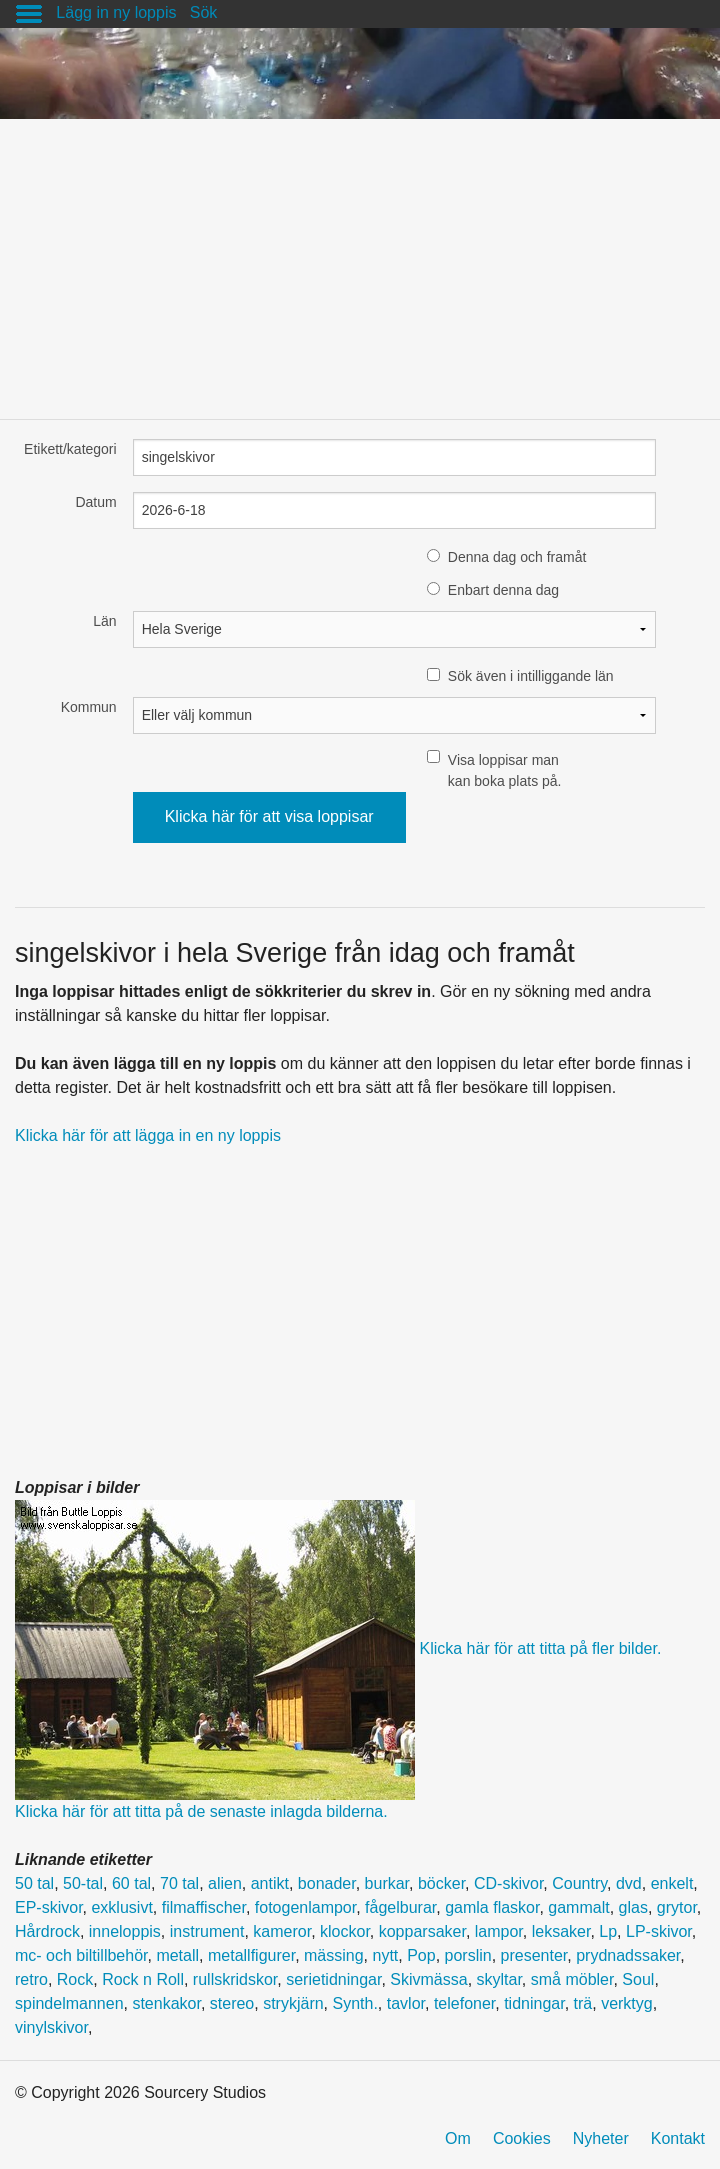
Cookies (522, 2138)
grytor (677, 1907)
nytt (385, 1955)
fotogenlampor (305, 1907)
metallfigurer (251, 1955)
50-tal (83, 1883)
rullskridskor (235, 1979)
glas (633, 1907)
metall (177, 1955)
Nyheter (601, 2138)
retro (31, 1979)
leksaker (561, 1931)
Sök (204, 12)
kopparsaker (422, 1931)
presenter (534, 1955)
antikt (270, 1883)
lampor (499, 1931)
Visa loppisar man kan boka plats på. (505, 770)
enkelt (672, 1883)
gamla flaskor (492, 1907)
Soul (638, 1979)
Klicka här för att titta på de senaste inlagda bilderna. (201, 1811)
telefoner (464, 2003)
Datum (95, 502)
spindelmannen (69, 2003)
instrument (207, 1931)
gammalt (578, 1907)
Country (579, 1883)
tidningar (534, 2003)
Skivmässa (428, 1979)
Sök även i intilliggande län (531, 676)
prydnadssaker (628, 1955)
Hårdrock (47, 1931)
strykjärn (293, 2003)
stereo (232, 2003)
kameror (282, 1931)
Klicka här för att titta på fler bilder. (540, 1649)
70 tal (179, 1883)
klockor (345, 1931)
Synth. (355, 2003)
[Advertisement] (360, 259)
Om (458, 2138)
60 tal (131, 1883)
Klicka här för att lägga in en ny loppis (148, 1135)
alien (225, 1883)
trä (583, 2003)
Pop (421, 1955)
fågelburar (400, 1907)
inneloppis (125, 1931)
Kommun (89, 707)
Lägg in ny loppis (116, 12)
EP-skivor (49, 1907)
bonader (327, 1883)
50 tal (34, 1883)
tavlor (406, 2003)
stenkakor (166, 2003)
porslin (468, 1955)
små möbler (572, 1979)
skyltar (499, 1979)
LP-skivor (659, 1931)
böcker (441, 1883)
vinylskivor (51, 2027)
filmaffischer (204, 1907)
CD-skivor (508, 1883)
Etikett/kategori (70, 449)
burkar (387, 1883)
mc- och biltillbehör (81, 1955)
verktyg (627, 2003)
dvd (629, 1883)
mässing (334, 1955)
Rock (75, 1979)
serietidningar (333, 1979)
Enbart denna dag (503, 590)
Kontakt (678, 2138)
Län (104, 621)
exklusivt (121, 1907)
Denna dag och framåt (517, 557)
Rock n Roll (143, 1979)
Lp (608, 1931)
